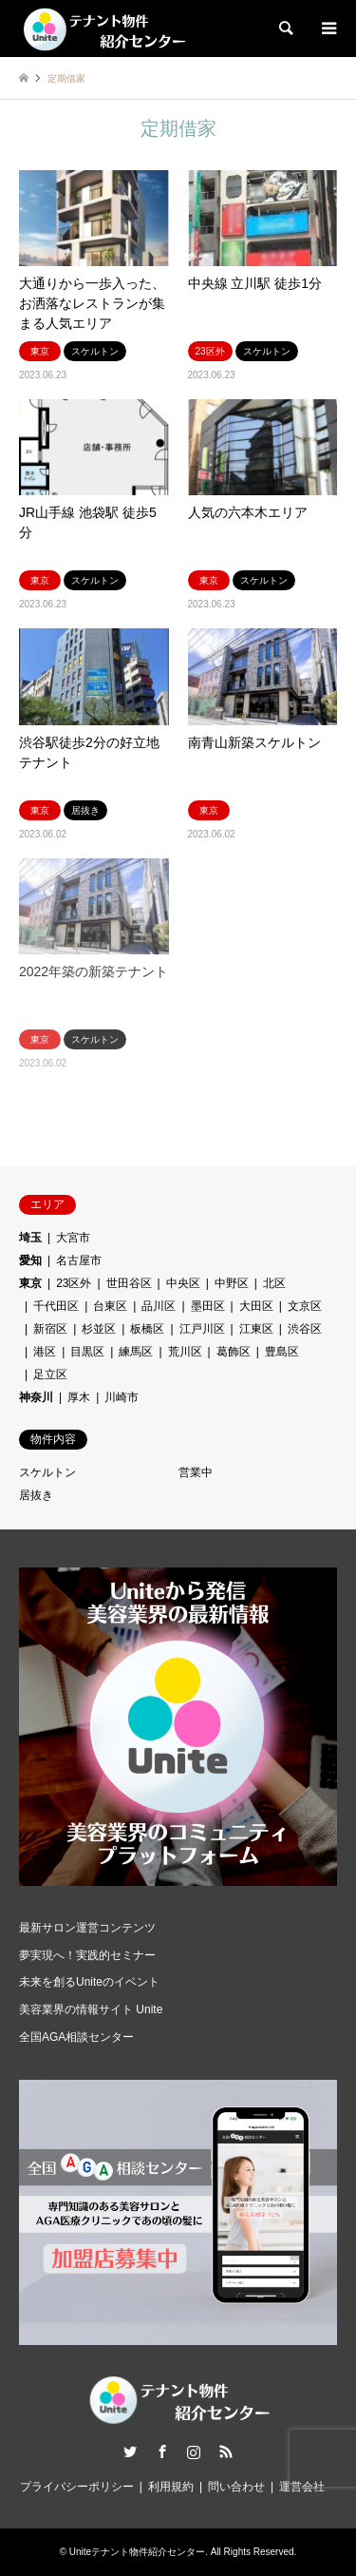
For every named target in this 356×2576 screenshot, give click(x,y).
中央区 (183, 1283)
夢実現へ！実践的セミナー (87, 1955)
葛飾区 (233, 1351)
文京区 (305, 1306)
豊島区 (282, 1351)
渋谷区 (305, 1329)
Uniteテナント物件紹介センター (137, 2552)
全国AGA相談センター (76, 2037)
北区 (274, 1283)
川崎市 (121, 1397)
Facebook (162, 2451)
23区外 (73, 1283)
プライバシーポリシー (77, 2486)
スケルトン (47, 1472)
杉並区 (99, 1329)
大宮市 (73, 1237)
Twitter (130, 2451)
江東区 (256, 1329)
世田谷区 (129, 1283)
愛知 (30, 1260)
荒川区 (185, 1351)
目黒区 (87, 1351)
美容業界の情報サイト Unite (90, 2009)
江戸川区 (202, 1329)
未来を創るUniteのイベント (89, 1982)
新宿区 (50, 1329)
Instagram (193, 2451)
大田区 (256, 1306)
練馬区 (136, 1351)
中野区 (232, 1283)
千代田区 (56, 1306)
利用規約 (171, 2486)
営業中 (195, 1472)
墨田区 (208, 1306)
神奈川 (36, 1397)
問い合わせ (236, 2486)
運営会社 (302, 2486)
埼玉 (30, 1237)
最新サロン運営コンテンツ (87, 1927)
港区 (44, 1351)
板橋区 (147, 1329)
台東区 (110, 1306)
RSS (226, 2451)
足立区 (50, 1374)
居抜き (36, 1495)
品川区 (158, 1306)
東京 (30, 1283)
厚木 (78, 1397)
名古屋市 (79, 1260)
